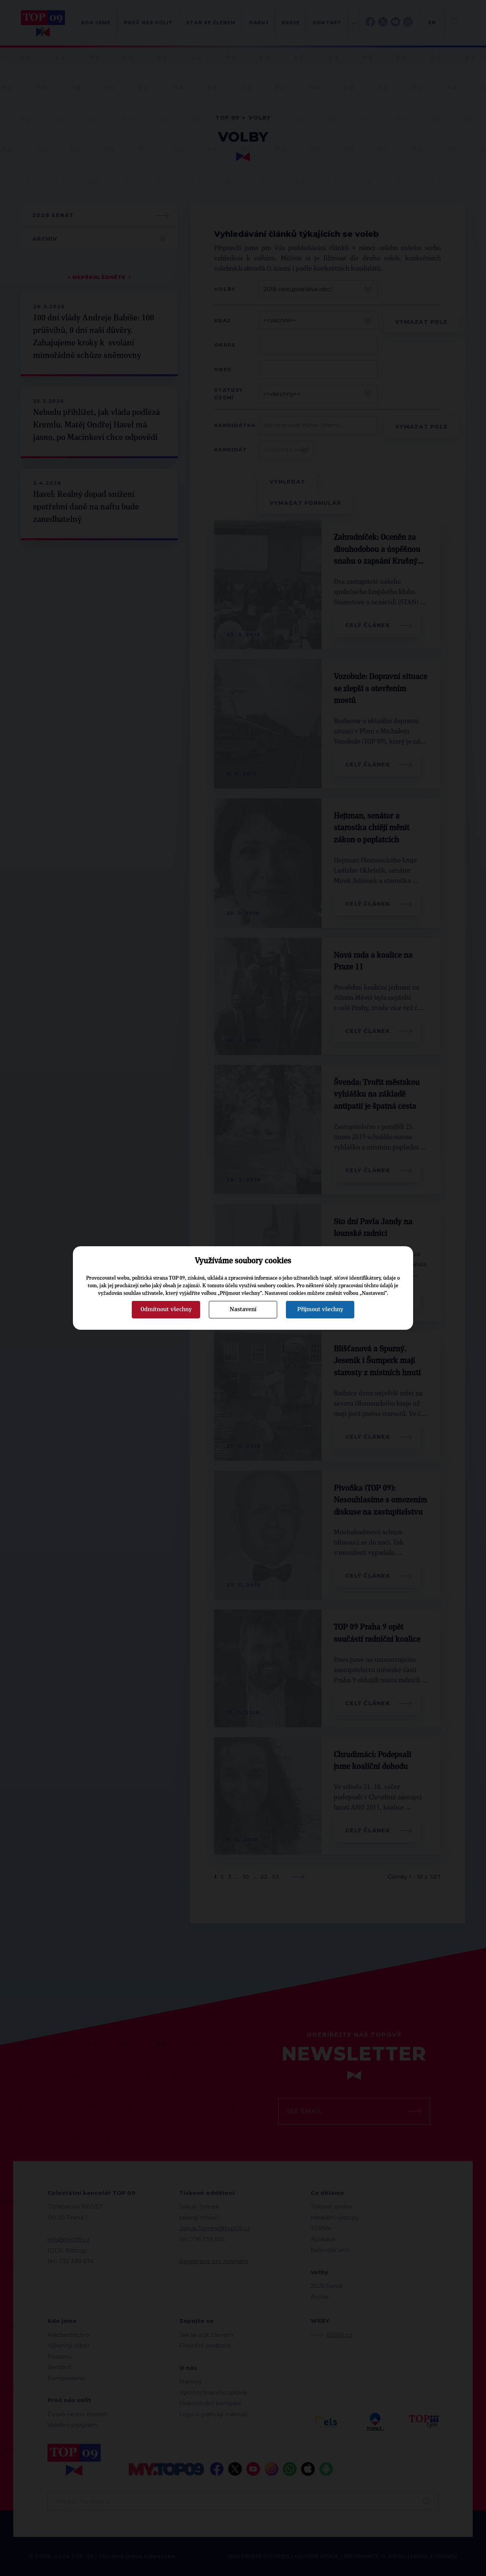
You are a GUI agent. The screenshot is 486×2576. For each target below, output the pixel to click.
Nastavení (243, 1309)
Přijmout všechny (320, 1309)
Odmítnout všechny (166, 1309)
